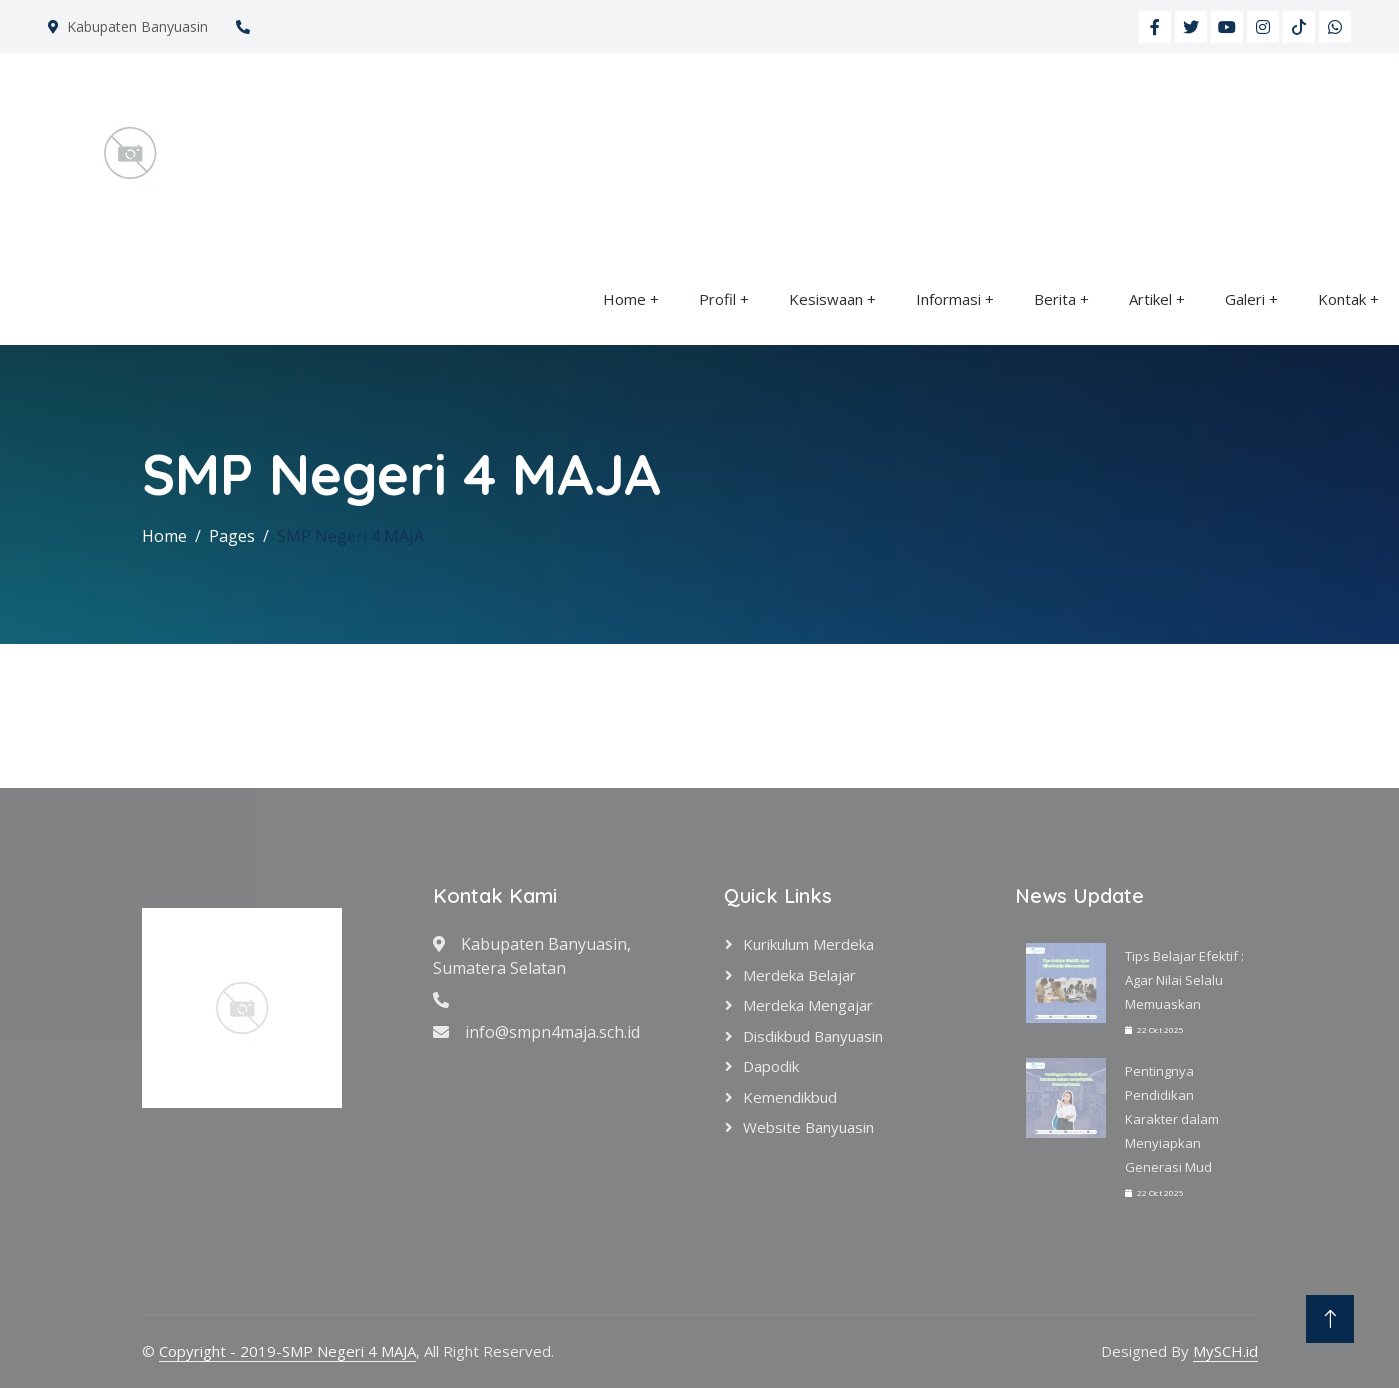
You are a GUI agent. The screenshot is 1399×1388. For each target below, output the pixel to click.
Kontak (1342, 299)
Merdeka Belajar (799, 975)
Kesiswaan (826, 299)
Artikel (1150, 299)
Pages (232, 536)
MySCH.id (1225, 1351)
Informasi (948, 299)
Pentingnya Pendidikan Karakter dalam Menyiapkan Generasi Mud (1172, 1119)
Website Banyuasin (808, 1127)
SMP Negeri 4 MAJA (350, 536)
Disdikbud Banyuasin (813, 1036)
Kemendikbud (790, 1097)
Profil (717, 299)
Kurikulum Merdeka (808, 944)
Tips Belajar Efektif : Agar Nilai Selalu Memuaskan (1184, 980)
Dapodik (771, 1066)
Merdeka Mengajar (808, 1005)
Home (624, 299)
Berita (1055, 299)
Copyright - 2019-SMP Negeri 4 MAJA (287, 1351)
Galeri (1245, 299)
